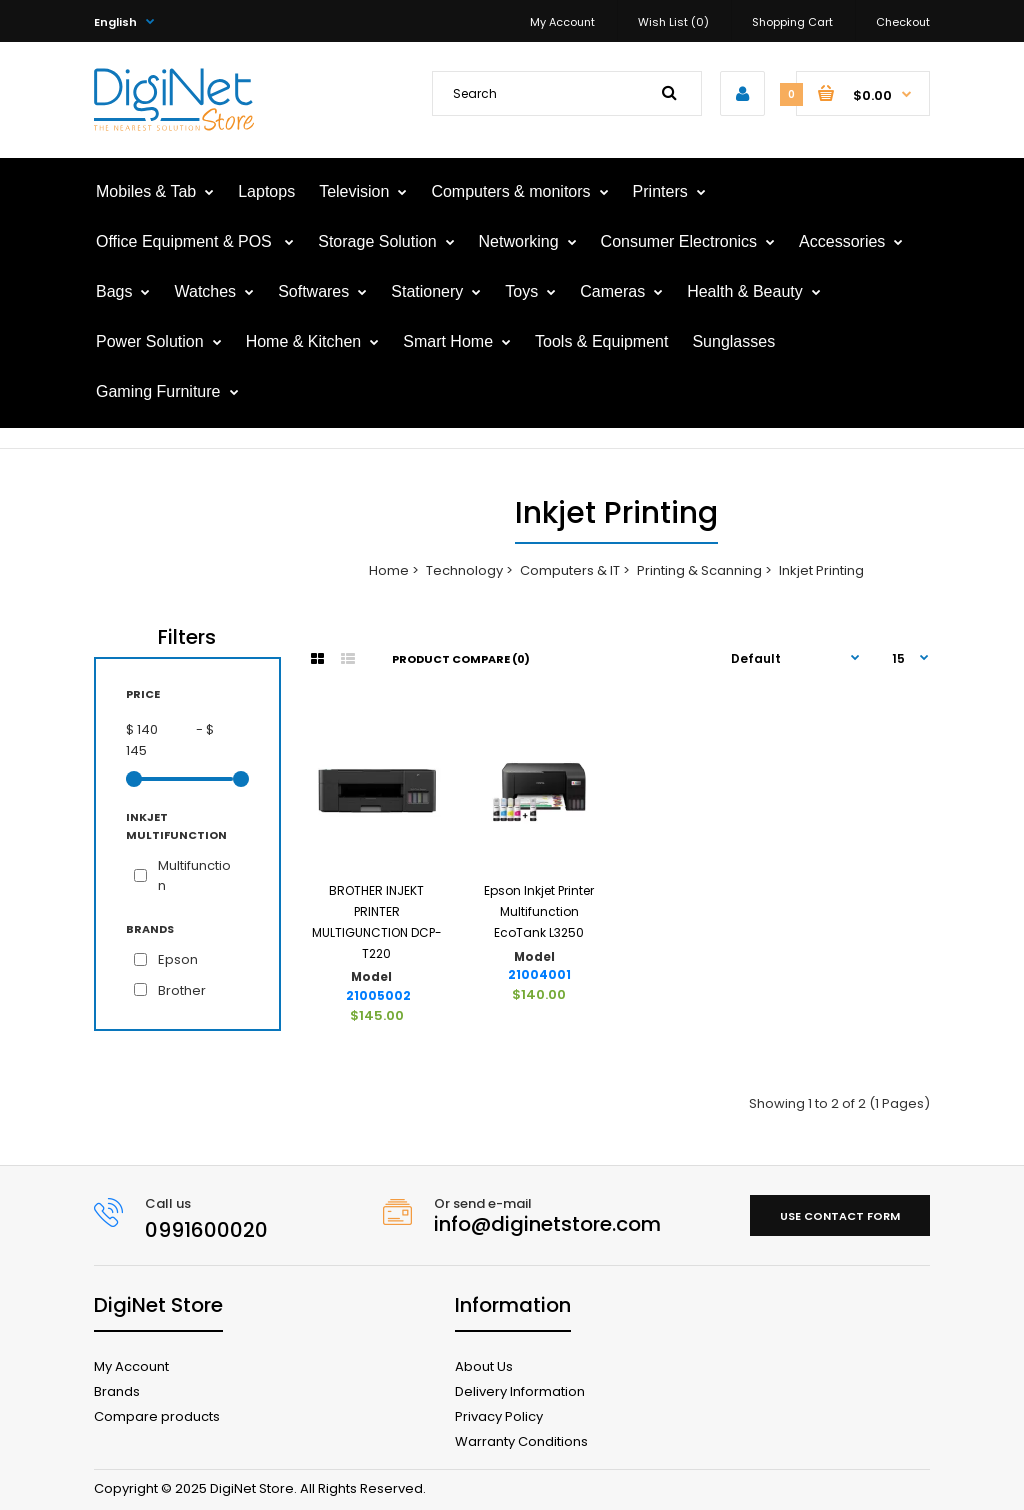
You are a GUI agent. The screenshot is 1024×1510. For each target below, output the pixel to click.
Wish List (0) (673, 22)
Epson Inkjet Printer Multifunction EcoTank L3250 (539, 911)
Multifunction (194, 876)
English (115, 22)
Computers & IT (570, 570)
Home (389, 570)
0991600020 (206, 1230)
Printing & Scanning (699, 570)
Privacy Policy (499, 1416)
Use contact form (840, 1216)
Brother (182, 990)
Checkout (903, 22)
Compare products (157, 1416)
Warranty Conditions (521, 1441)
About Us (484, 1366)
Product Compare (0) (461, 659)
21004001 (539, 975)
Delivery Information (520, 1391)
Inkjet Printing (821, 570)
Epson (178, 959)
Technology (464, 570)
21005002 (378, 996)
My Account (562, 22)
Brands (117, 1391)
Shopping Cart (792, 22)
